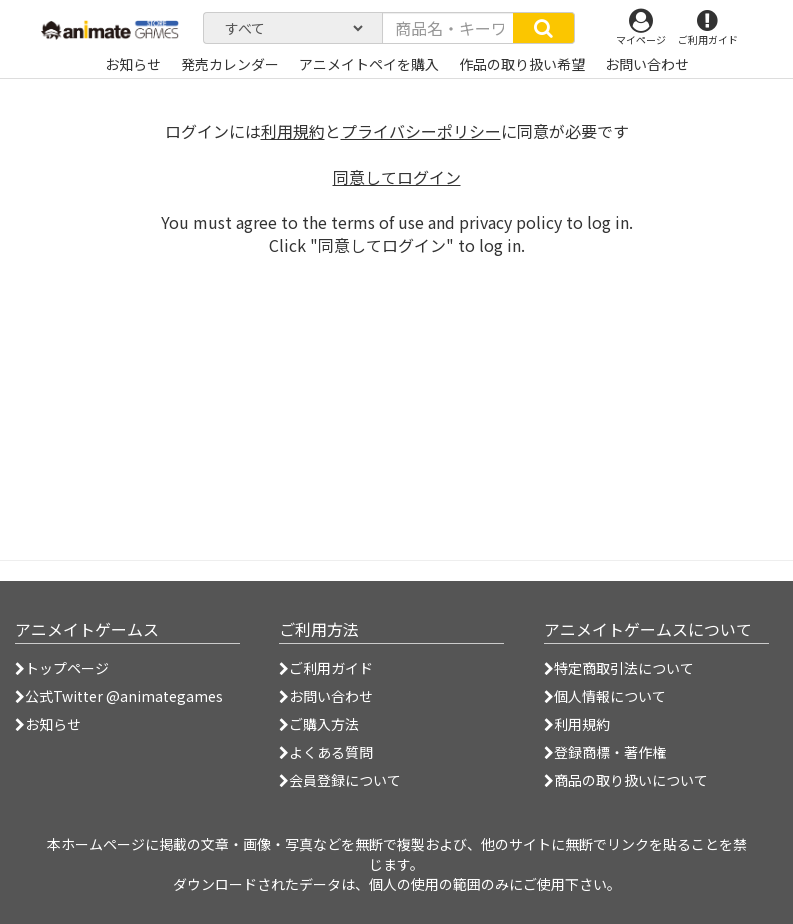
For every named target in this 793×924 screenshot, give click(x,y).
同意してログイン (397, 177)
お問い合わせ (326, 696)
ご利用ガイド (326, 668)
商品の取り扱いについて (626, 780)
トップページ (62, 668)
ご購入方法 (319, 724)
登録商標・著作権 (605, 752)
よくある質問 (326, 752)
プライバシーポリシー (421, 131)
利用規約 (293, 131)
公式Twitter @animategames (124, 696)
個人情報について (605, 696)
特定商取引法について (619, 668)
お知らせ (48, 724)
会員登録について (340, 780)
